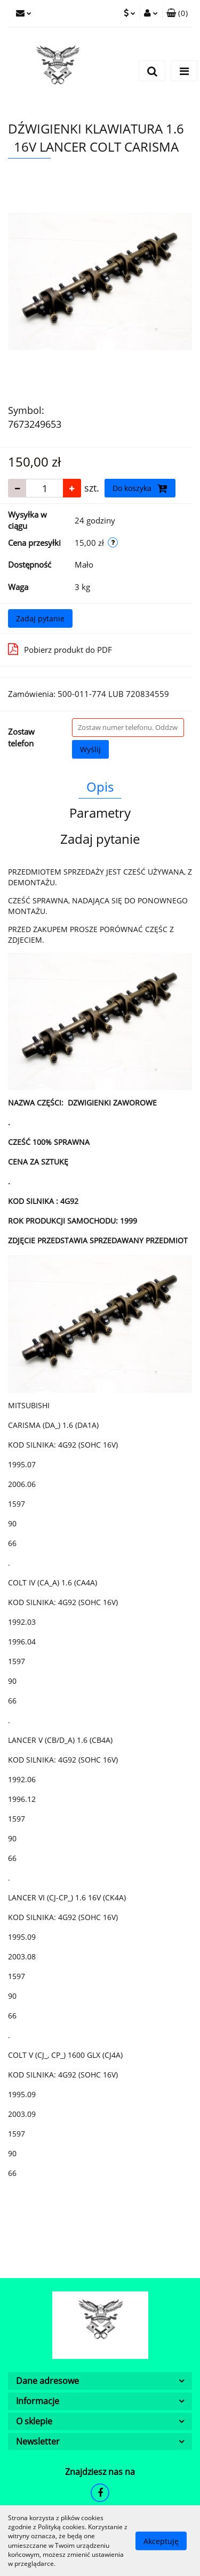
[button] (177, 13)
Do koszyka (140, 488)
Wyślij (90, 749)
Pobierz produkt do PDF (60, 649)
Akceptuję (161, 2541)
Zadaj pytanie (40, 618)
